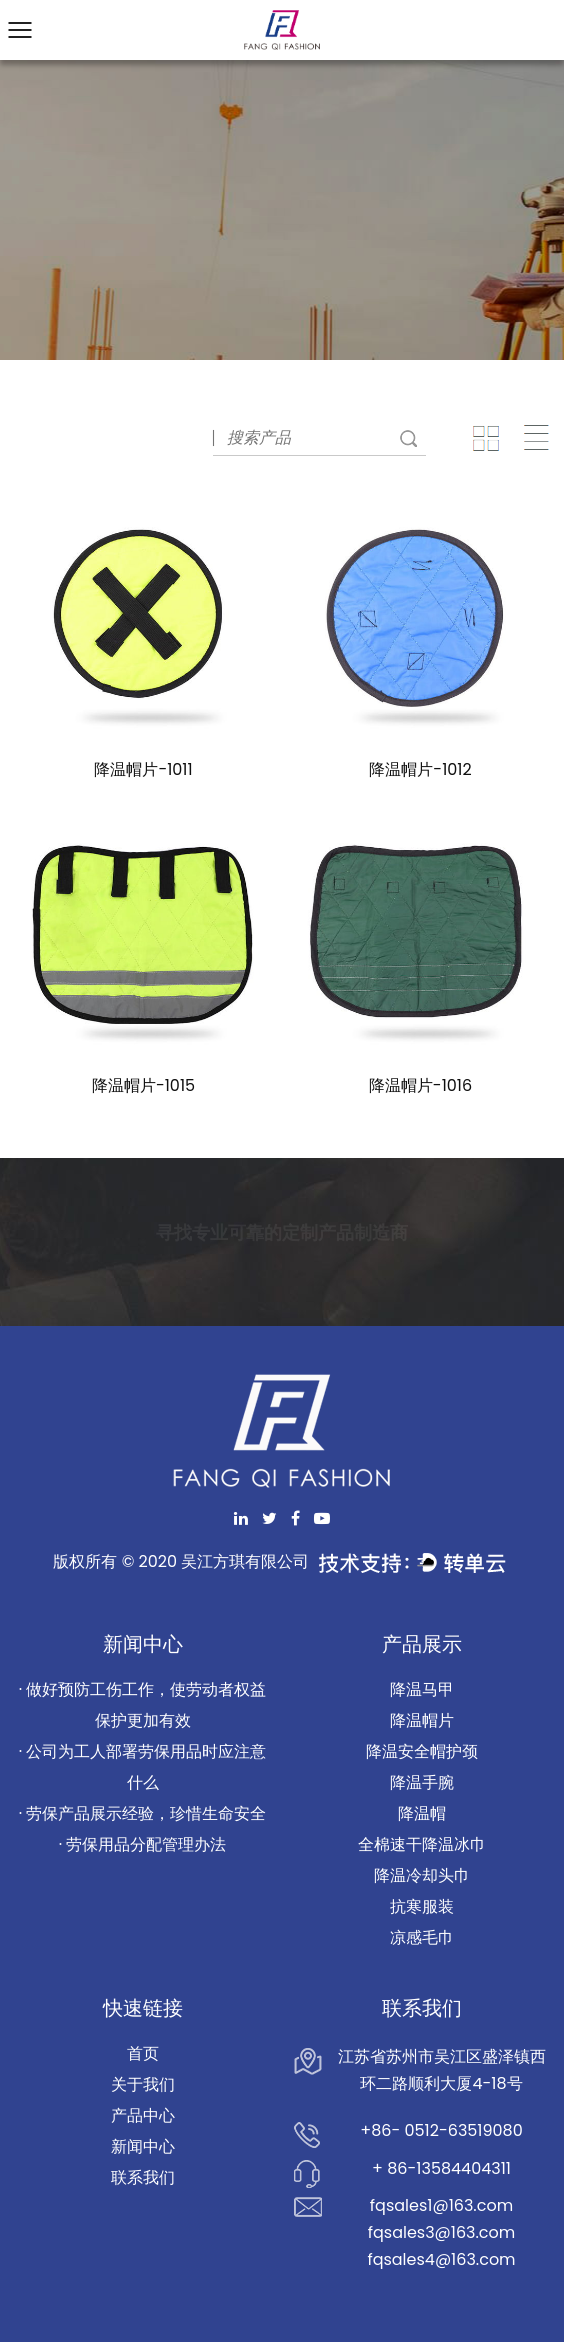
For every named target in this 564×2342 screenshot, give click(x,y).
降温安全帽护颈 (422, 1751)
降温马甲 (422, 1689)
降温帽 (422, 1813)
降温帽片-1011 (143, 769)
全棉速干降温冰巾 (422, 1844)
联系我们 (143, 2177)
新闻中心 (143, 2146)
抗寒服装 (422, 1906)
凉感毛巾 (422, 1937)
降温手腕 (422, 1782)
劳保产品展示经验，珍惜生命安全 (146, 1813)
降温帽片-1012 (420, 769)
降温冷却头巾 (422, 1875)
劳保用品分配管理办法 (146, 1844)
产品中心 (143, 2115)
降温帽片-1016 (420, 1085)
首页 (143, 2053)
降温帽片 (422, 1720)
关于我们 (143, 2084)
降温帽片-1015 (143, 1085)
